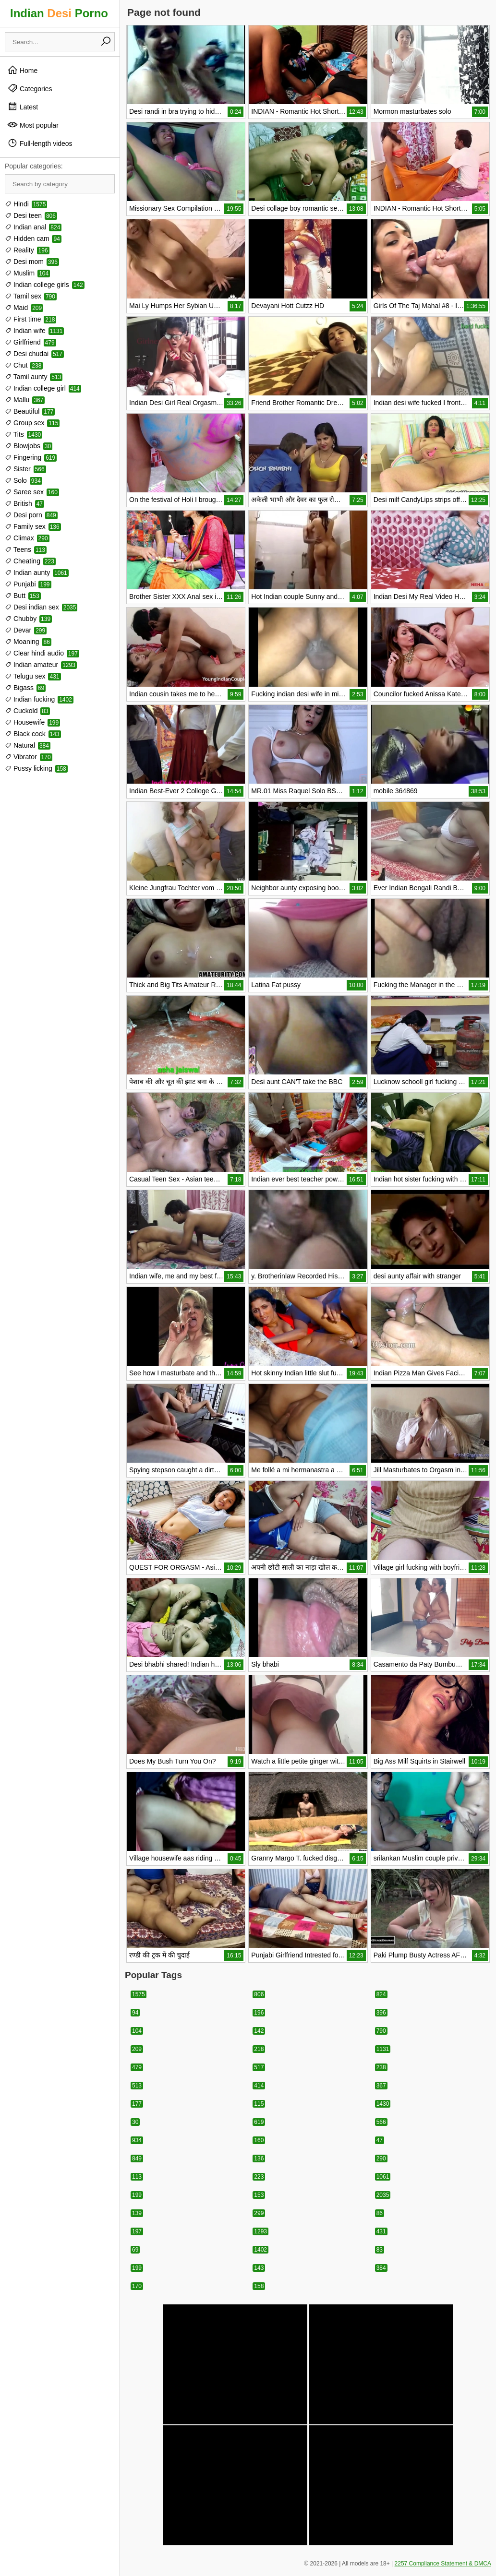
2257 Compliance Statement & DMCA (443, 2563)
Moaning (28, 641)
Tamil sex (31, 296)
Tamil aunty (33, 377)
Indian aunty (37, 572)
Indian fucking (39, 699)
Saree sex (32, 492)
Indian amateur (41, 664)
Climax (27, 538)
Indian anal (33, 227)
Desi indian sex (41, 607)
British (24, 503)
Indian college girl (43, 388)
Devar (26, 630)
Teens (26, 549)
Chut (24, 365)
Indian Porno (59, 13)
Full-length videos (40, 143)
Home (22, 70)
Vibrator (28, 757)
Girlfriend (30, 342)
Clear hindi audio (42, 653)
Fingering (31, 457)
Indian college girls (45, 284)
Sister (25, 469)
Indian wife (34, 330)
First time (30, 319)
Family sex (33, 526)
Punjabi (28, 584)
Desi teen (31, 215)
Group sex (32, 423)
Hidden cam (33, 238)
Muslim (27, 273)
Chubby (28, 618)
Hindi (26, 204)
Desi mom (32, 261)
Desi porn (31, 515)
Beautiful (30, 411)
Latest (22, 106)
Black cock (33, 734)
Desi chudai (34, 354)
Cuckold (27, 711)
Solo (23, 480)
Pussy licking (36, 768)
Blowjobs (28, 446)
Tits (23, 434)
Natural (27, 745)
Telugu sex (33, 676)
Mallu (25, 400)
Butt (23, 595)
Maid (24, 307)
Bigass (25, 688)
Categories (29, 88)
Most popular (33, 124)
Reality (27, 250)
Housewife (32, 722)
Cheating (30, 561)
